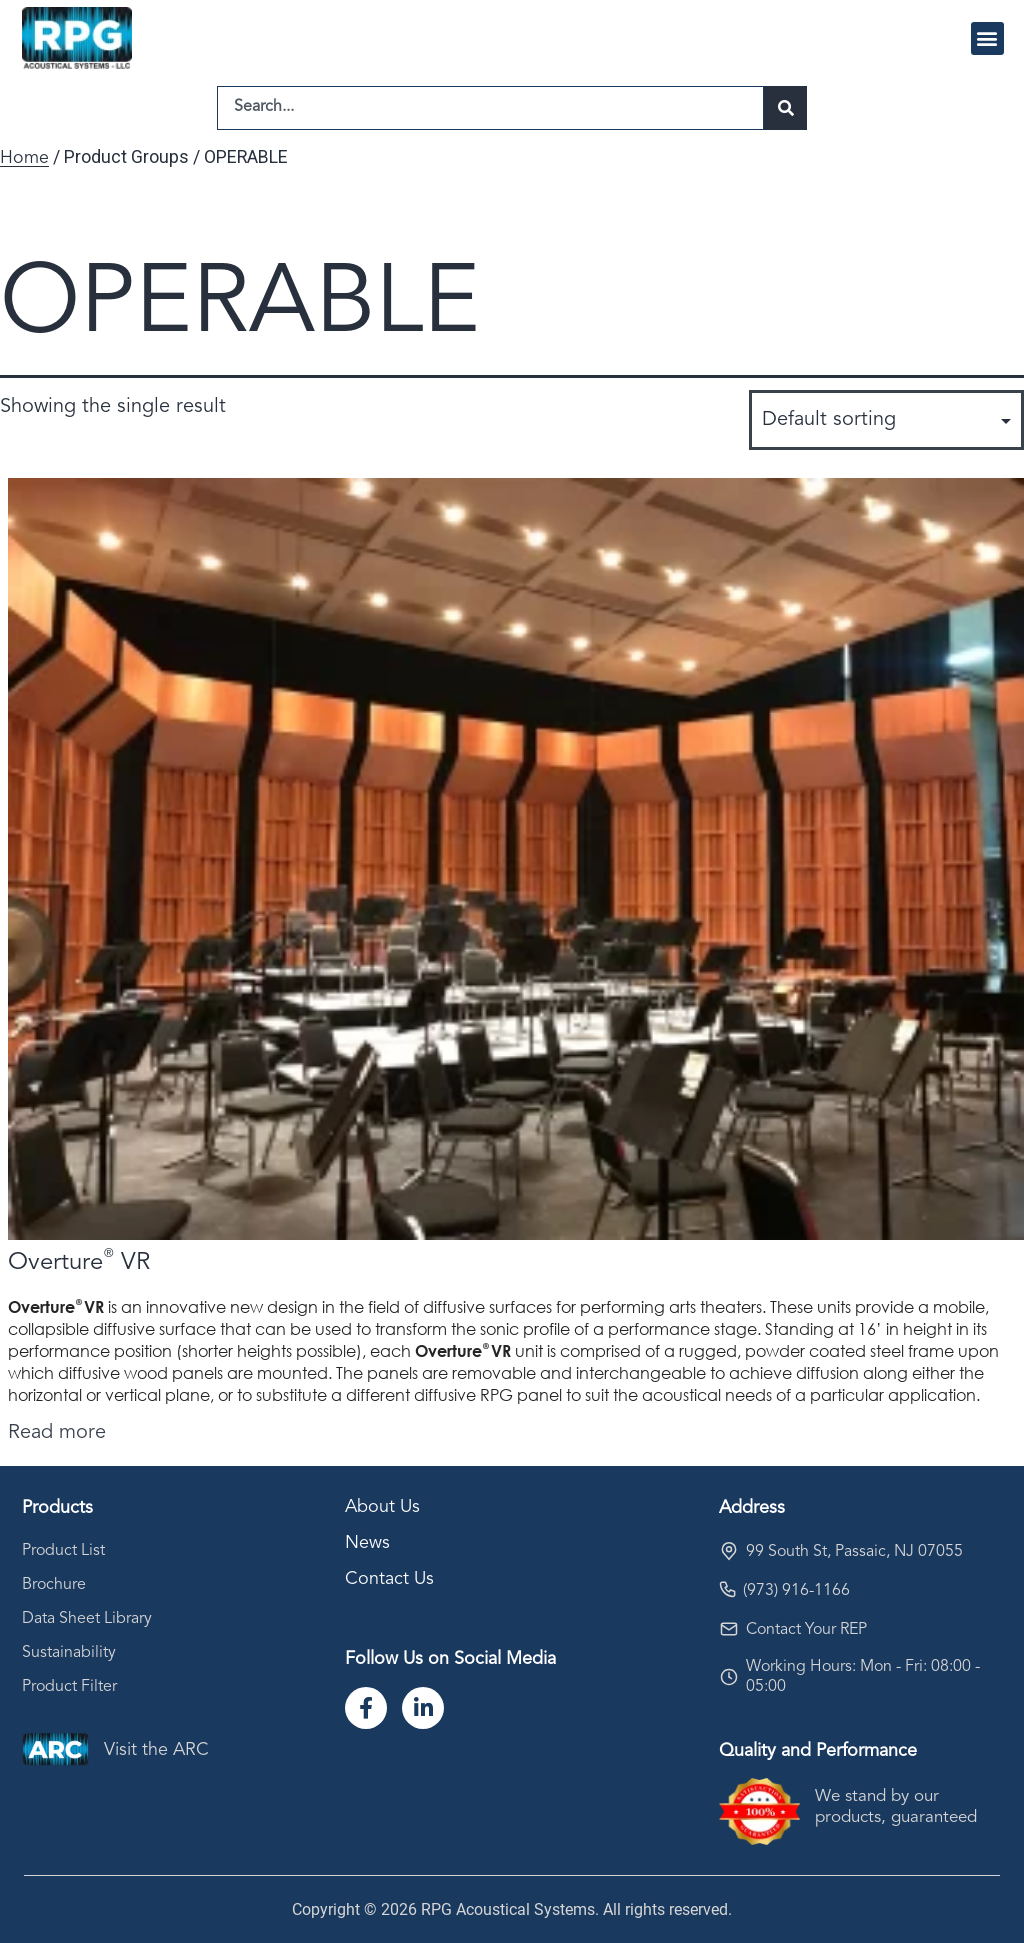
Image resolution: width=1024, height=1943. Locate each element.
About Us (382, 1507)
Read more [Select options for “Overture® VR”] (57, 1433)
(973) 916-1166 (796, 1591)
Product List (63, 1551)
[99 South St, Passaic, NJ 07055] (729, 1551)
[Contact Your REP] (729, 1629)
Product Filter (69, 1687)
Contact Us (389, 1579)
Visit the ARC (156, 1750)
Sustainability (69, 1653)
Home (24, 158)
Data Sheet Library (87, 1619)
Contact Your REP (806, 1630)
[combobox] (490, 108)
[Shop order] (886, 420)
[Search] (785, 108)
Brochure (54, 1585)
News (367, 1543)
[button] (987, 38)
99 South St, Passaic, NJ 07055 (854, 1552)
